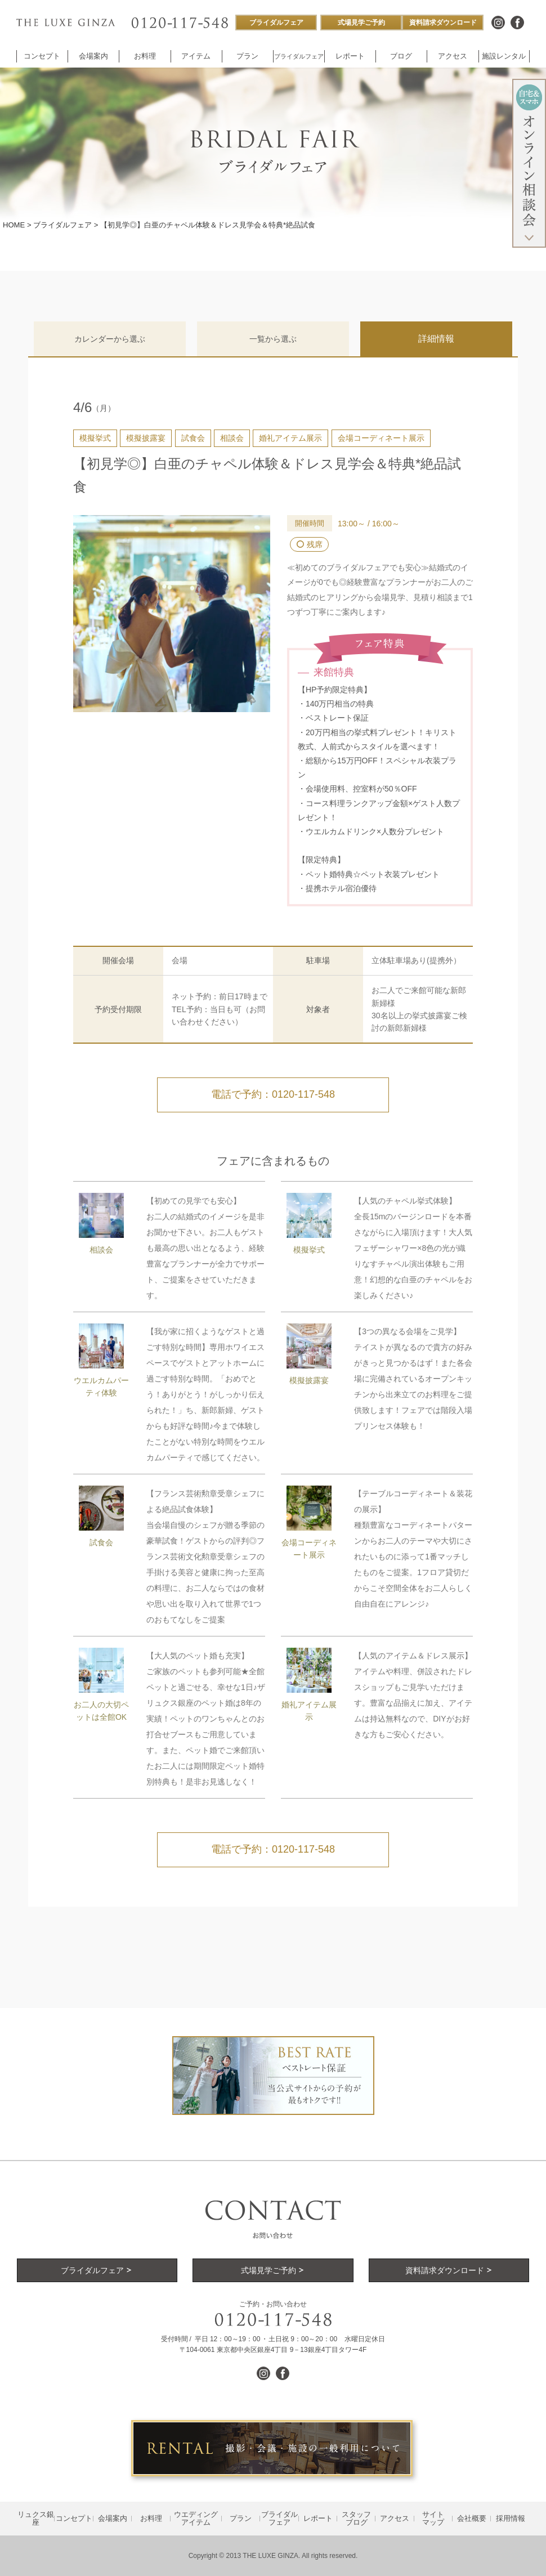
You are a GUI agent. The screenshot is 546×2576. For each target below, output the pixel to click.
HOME (14, 225)
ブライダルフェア (62, 225)
